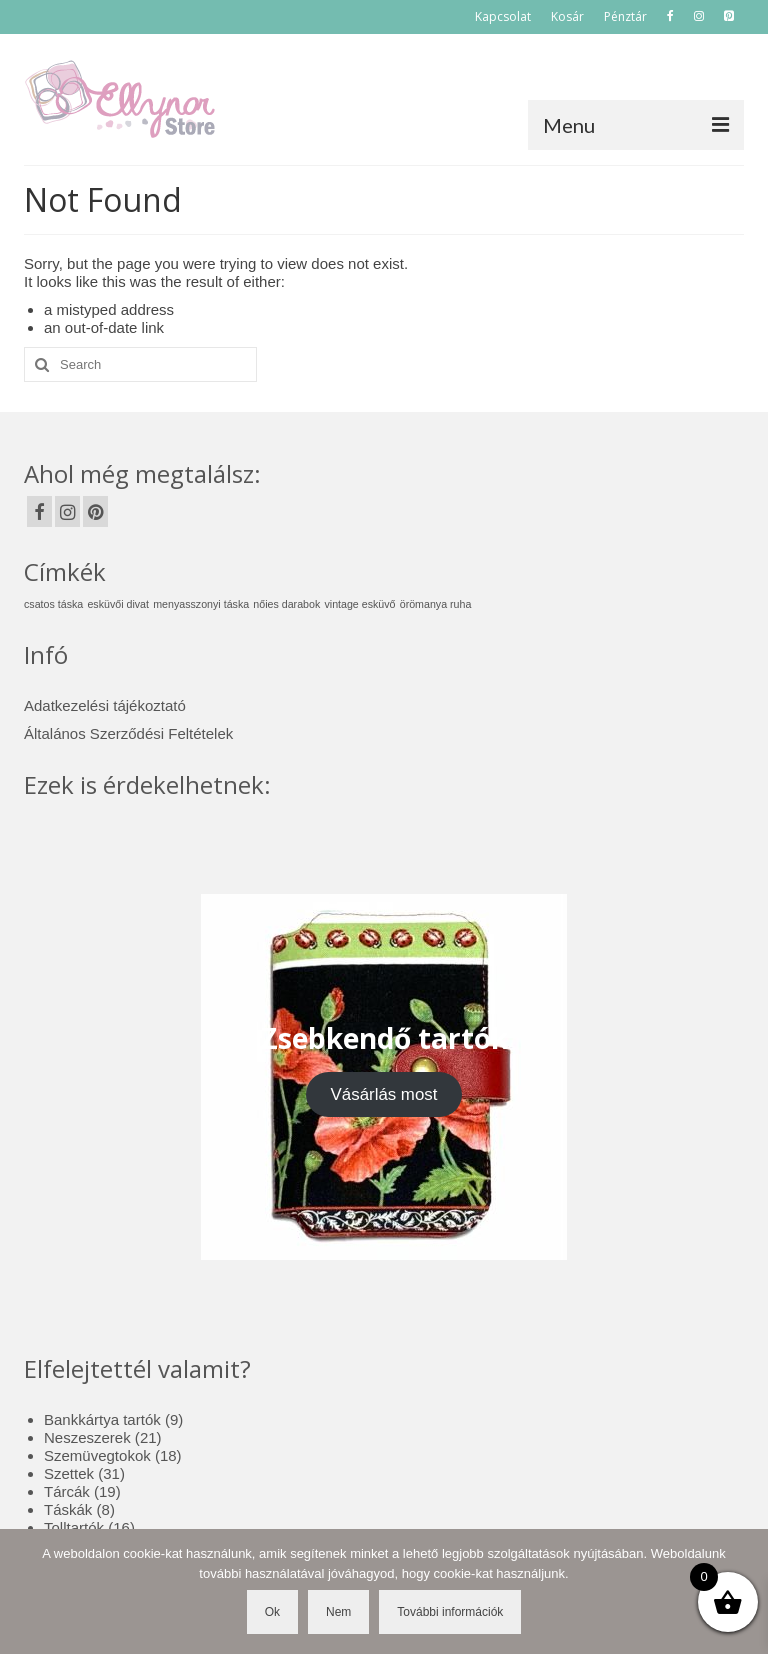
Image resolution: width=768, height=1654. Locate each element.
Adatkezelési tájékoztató (105, 705)
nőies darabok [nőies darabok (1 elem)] (286, 604)
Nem (338, 1612)
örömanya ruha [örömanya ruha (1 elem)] (436, 604)
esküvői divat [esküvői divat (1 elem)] (118, 604)
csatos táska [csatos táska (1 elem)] (53, 604)
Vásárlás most (384, 1094)
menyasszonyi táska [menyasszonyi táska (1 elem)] (201, 604)
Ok (272, 1612)
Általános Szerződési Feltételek (128, 733)
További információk (450, 1612)
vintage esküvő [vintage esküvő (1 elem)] (359, 604)
